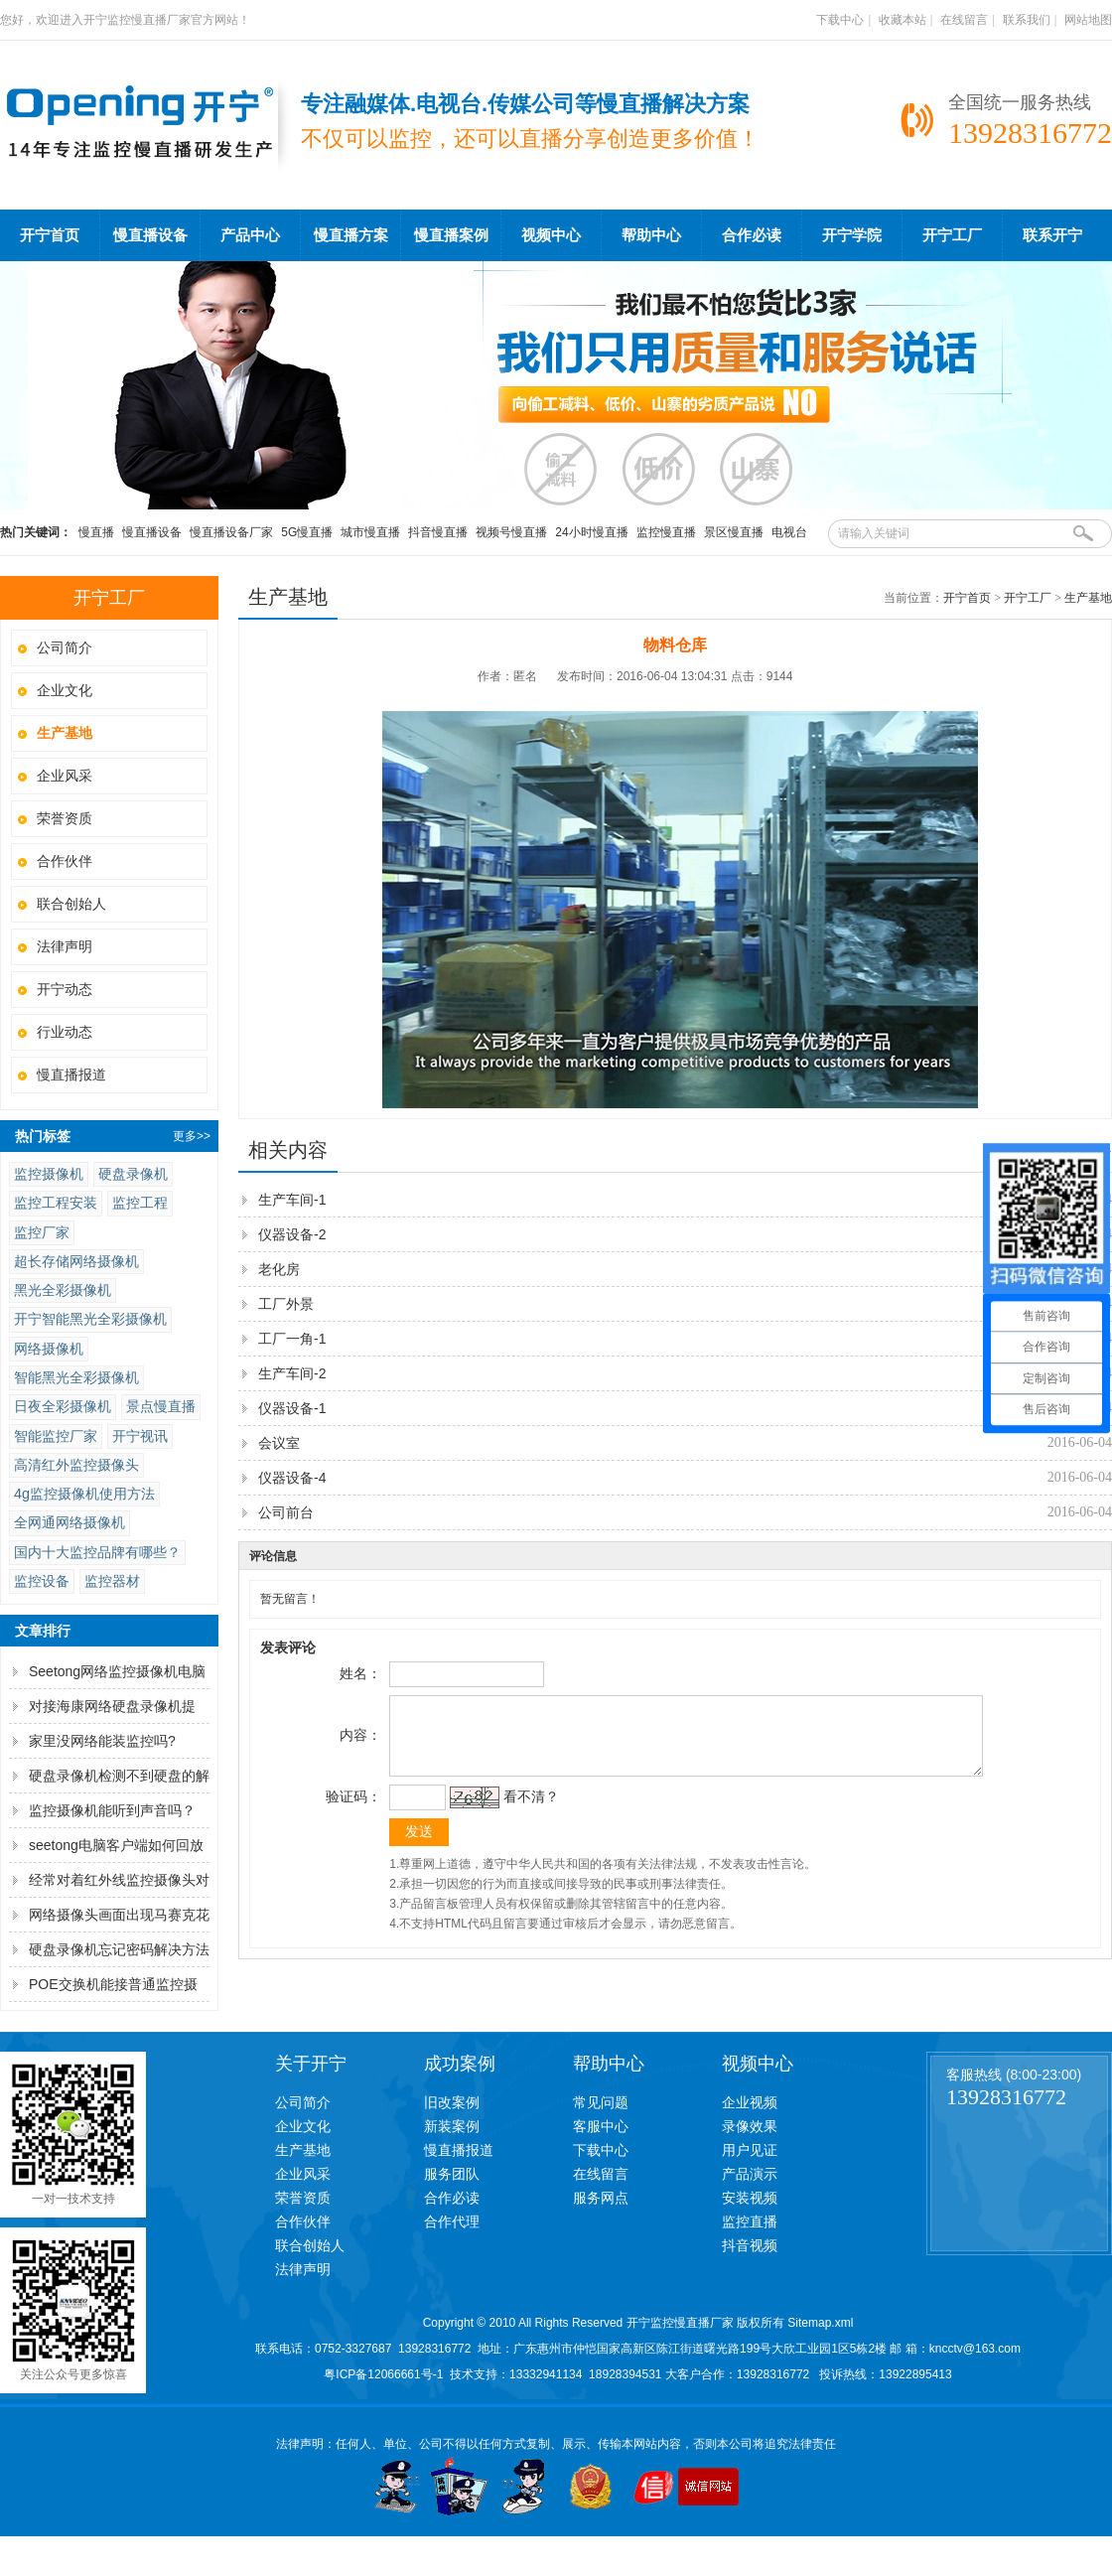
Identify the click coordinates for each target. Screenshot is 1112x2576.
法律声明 (64, 946)
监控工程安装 (55, 1203)
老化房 (279, 1269)
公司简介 (64, 647)
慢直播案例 (451, 235)
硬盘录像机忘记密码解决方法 (119, 1949)
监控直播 (749, 2221)
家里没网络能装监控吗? (102, 1741)
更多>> (191, 1136)
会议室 (279, 1443)
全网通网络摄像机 (69, 1522)
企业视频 (749, 2102)
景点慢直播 (161, 1406)
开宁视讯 (140, 1436)
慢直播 (96, 532)
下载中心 (840, 20)
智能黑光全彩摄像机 (76, 1377)
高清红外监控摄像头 (76, 1465)
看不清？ (528, 1811)
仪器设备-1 (292, 1408)
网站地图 (1088, 20)
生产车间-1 (292, 1200)
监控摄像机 (48, 1174)
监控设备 (42, 1581)
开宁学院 (852, 235)
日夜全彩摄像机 (62, 1406)
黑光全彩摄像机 (62, 1290)
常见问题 (600, 2102)
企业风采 (64, 776)
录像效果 (749, 2126)
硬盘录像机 (133, 1174)
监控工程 (140, 1203)
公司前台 (286, 1512)
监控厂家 (42, 1232)
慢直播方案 (351, 235)
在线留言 (964, 20)
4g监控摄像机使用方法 (84, 1494)
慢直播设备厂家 (231, 532)
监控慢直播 (666, 532)
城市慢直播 (370, 532)
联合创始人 (71, 904)
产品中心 (250, 235)
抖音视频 (749, 2245)
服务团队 (452, 2174)
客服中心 (600, 2126)
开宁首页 (49, 235)
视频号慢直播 (511, 532)
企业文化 (64, 690)
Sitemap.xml (820, 2323)
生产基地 (1088, 598)
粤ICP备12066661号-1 (383, 2374)
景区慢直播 (734, 532)
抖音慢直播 (438, 532)
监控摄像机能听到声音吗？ (112, 1810)
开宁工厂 (952, 235)
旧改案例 (452, 2102)
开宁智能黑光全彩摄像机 (90, 1319)
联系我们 (1026, 20)
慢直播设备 (150, 235)
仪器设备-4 (292, 1478)
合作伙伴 (64, 861)
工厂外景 (286, 1304)
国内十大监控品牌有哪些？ (97, 1552)
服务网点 (600, 2198)
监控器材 (112, 1581)
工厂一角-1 (292, 1339)
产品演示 (749, 2174)
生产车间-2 (292, 1373)
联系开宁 (1052, 235)
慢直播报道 (71, 1074)
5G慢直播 (307, 532)
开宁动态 (64, 989)
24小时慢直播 (591, 532)
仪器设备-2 (292, 1234)
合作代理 (452, 2221)
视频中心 (551, 235)
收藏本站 (902, 20)
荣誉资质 (64, 818)
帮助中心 (651, 235)
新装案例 (452, 2126)
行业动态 (64, 1032)
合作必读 (751, 235)
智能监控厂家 (55, 1436)
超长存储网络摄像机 (76, 1261)
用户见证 (749, 2150)
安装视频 (749, 2198)
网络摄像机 (48, 1349)
